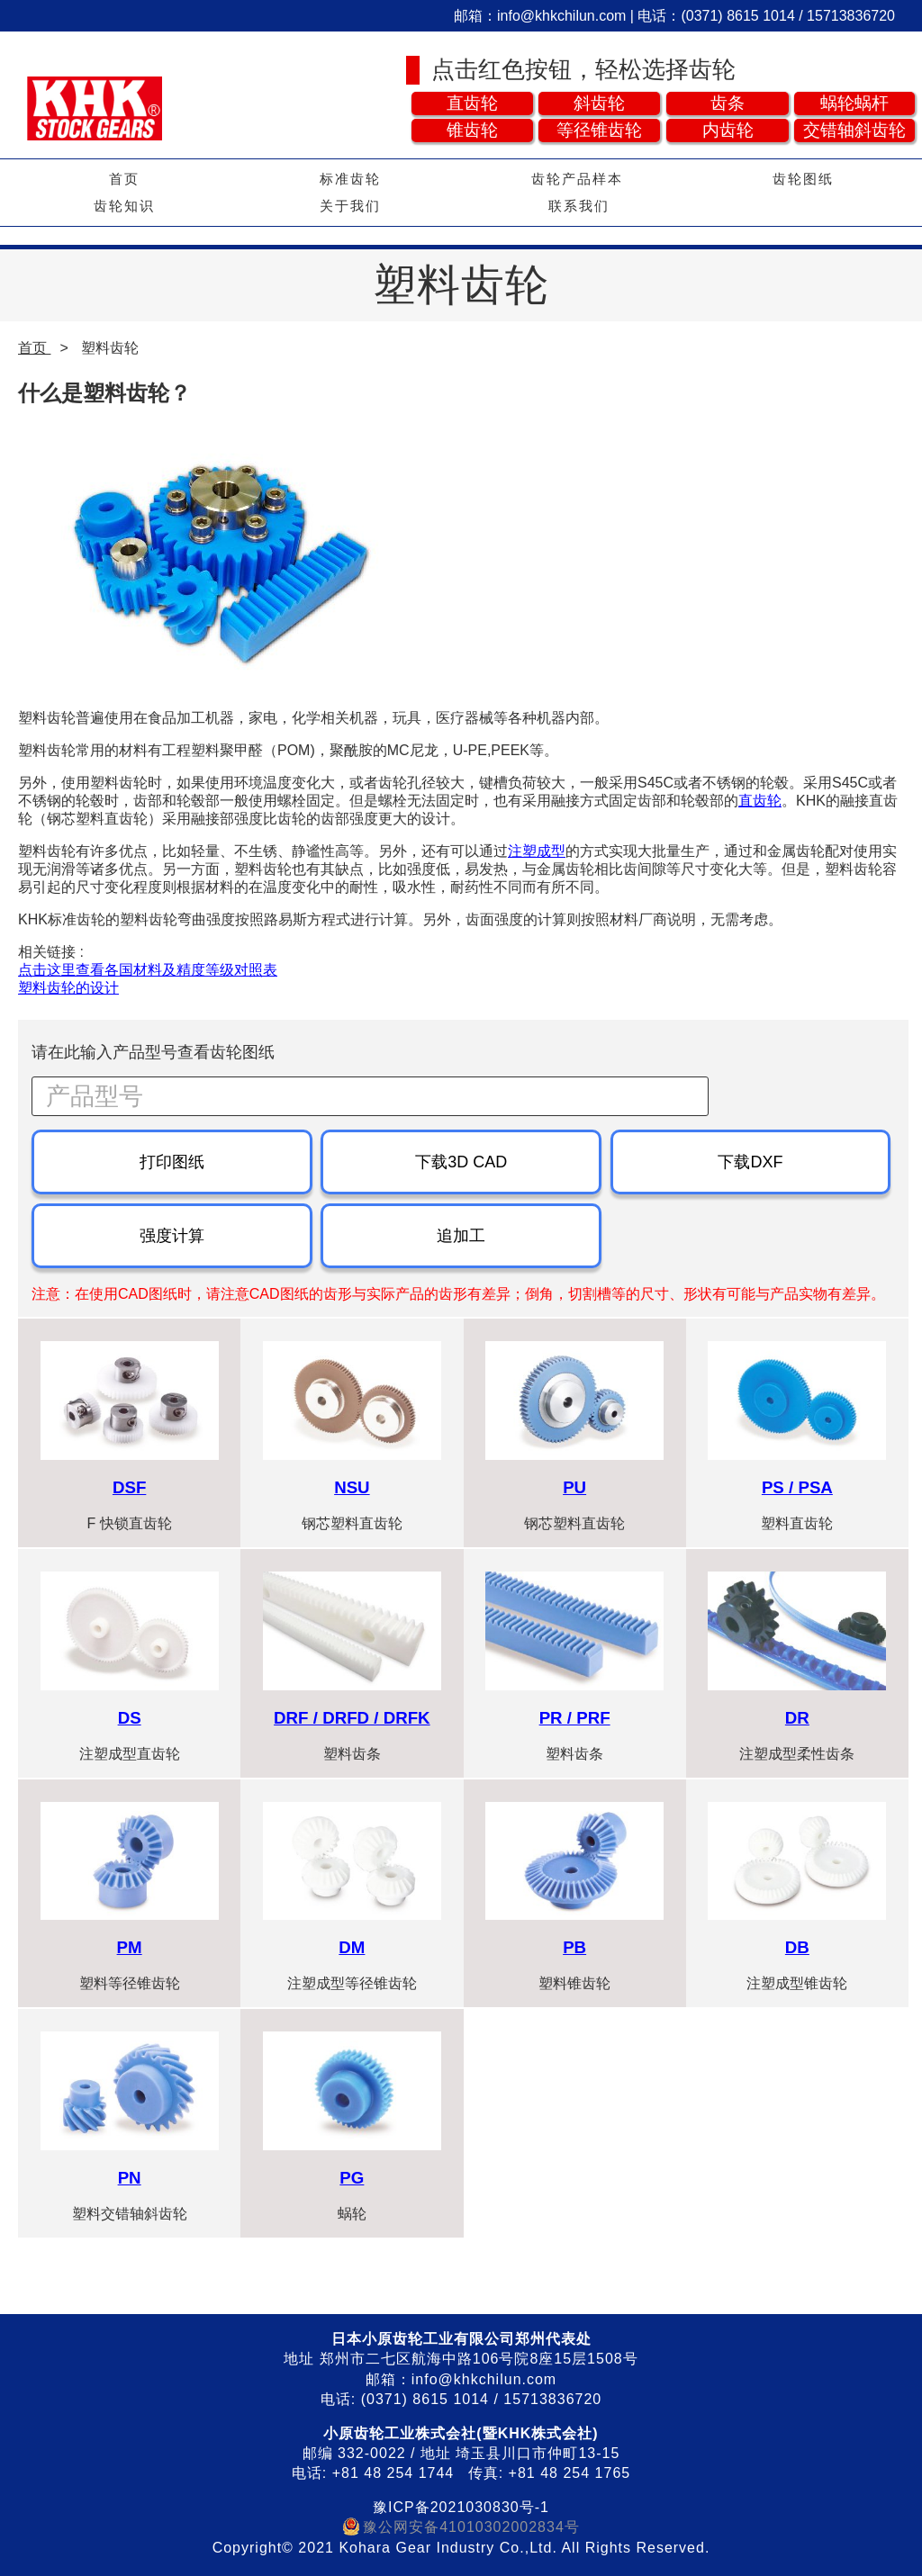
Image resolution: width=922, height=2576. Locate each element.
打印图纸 (172, 1162)
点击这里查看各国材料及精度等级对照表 (147, 969)
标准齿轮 (350, 178)
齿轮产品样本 (577, 178)
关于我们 (350, 205)
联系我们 (579, 205)
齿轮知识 (124, 205)
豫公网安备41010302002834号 (471, 2527)
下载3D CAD (461, 1162)
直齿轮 (760, 800)
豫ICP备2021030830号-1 (461, 2507)
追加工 (461, 1236)
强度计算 (172, 1236)
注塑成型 (536, 851)
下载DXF (750, 1162)
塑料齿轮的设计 (68, 987)
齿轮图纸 (803, 178)
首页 (124, 178)
